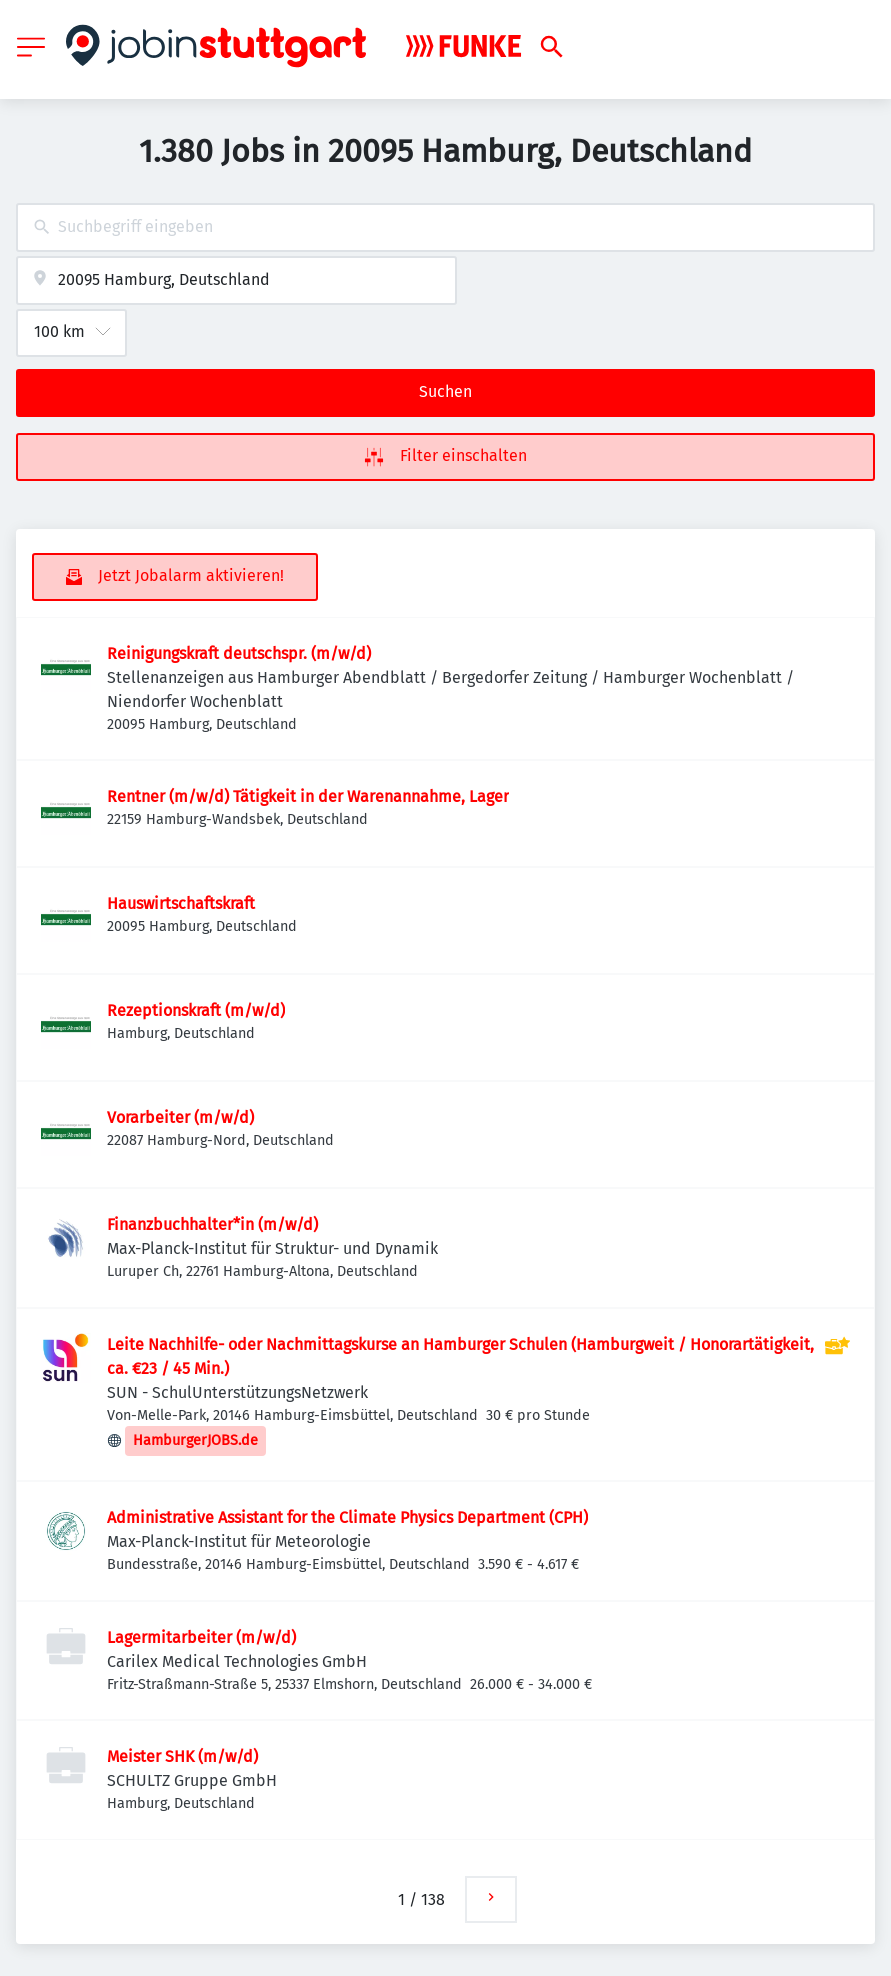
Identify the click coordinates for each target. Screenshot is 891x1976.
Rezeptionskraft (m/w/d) (196, 1010)
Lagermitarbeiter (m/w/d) (201, 1637)
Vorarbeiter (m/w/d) (180, 1117)
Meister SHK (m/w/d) (182, 1756)
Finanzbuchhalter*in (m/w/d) (212, 1224)
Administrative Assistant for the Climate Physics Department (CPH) (347, 1517)
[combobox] (445, 227)
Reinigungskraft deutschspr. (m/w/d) (239, 653)
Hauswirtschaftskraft (181, 903)
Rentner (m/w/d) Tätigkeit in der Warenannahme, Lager (308, 796)
